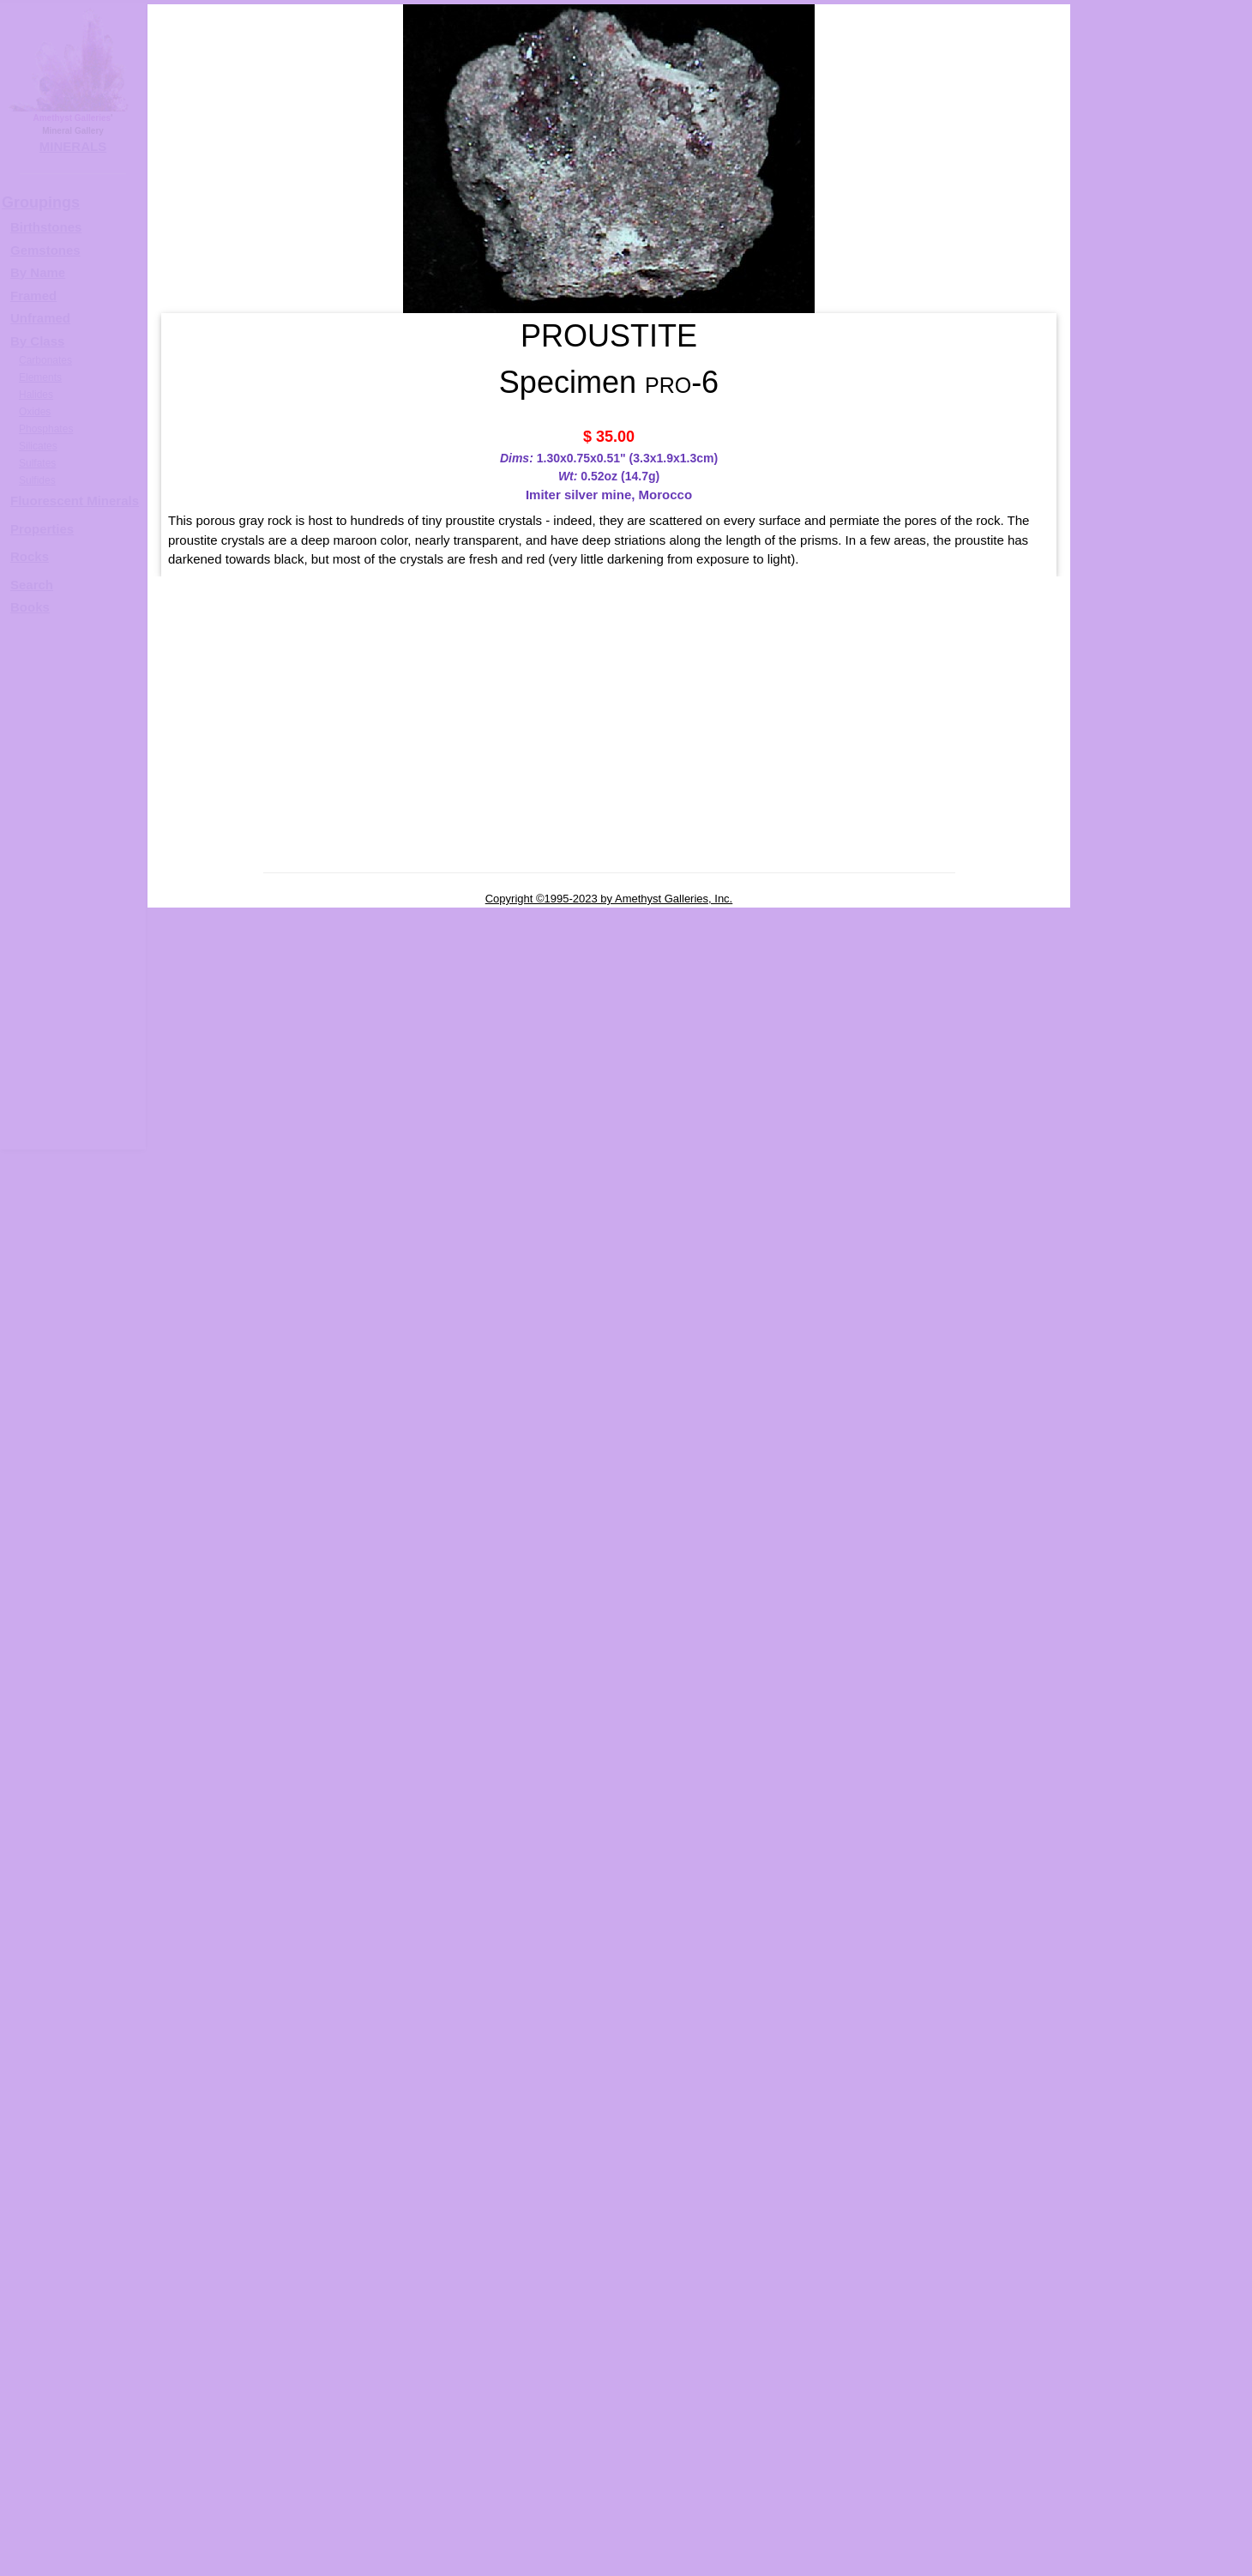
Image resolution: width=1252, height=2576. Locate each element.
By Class (37, 341)
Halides (36, 395)
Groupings (41, 202)
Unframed (40, 318)
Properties (42, 529)
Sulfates (37, 463)
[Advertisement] (70, 890)
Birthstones (45, 227)
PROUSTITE (1178, 545)
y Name (42, 272)
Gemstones (45, 250)
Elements (40, 377)
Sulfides (37, 480)
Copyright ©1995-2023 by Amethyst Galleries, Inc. (609, 898)
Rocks (29, 556)
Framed (33, 295)
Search (31, 584)
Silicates (38, 446)
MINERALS (72, 146)
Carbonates (45, 360)
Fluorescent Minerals (74, 500)
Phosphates (46, 429)
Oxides (35, 412)
